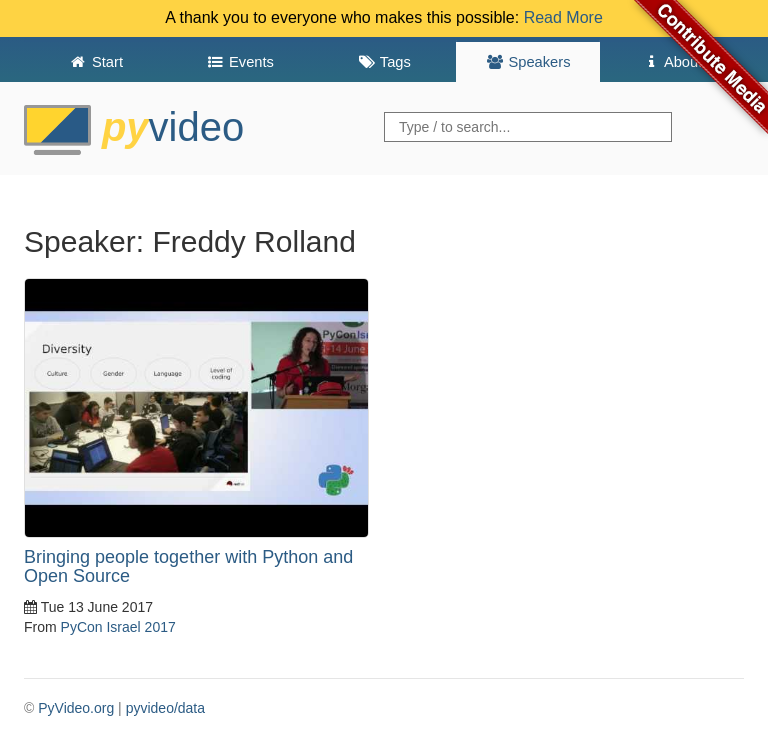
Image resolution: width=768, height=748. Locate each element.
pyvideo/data (165, 708)
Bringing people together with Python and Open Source (188, 567)
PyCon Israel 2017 (118, 627)
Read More (563, 17)
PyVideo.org (76, 708)
